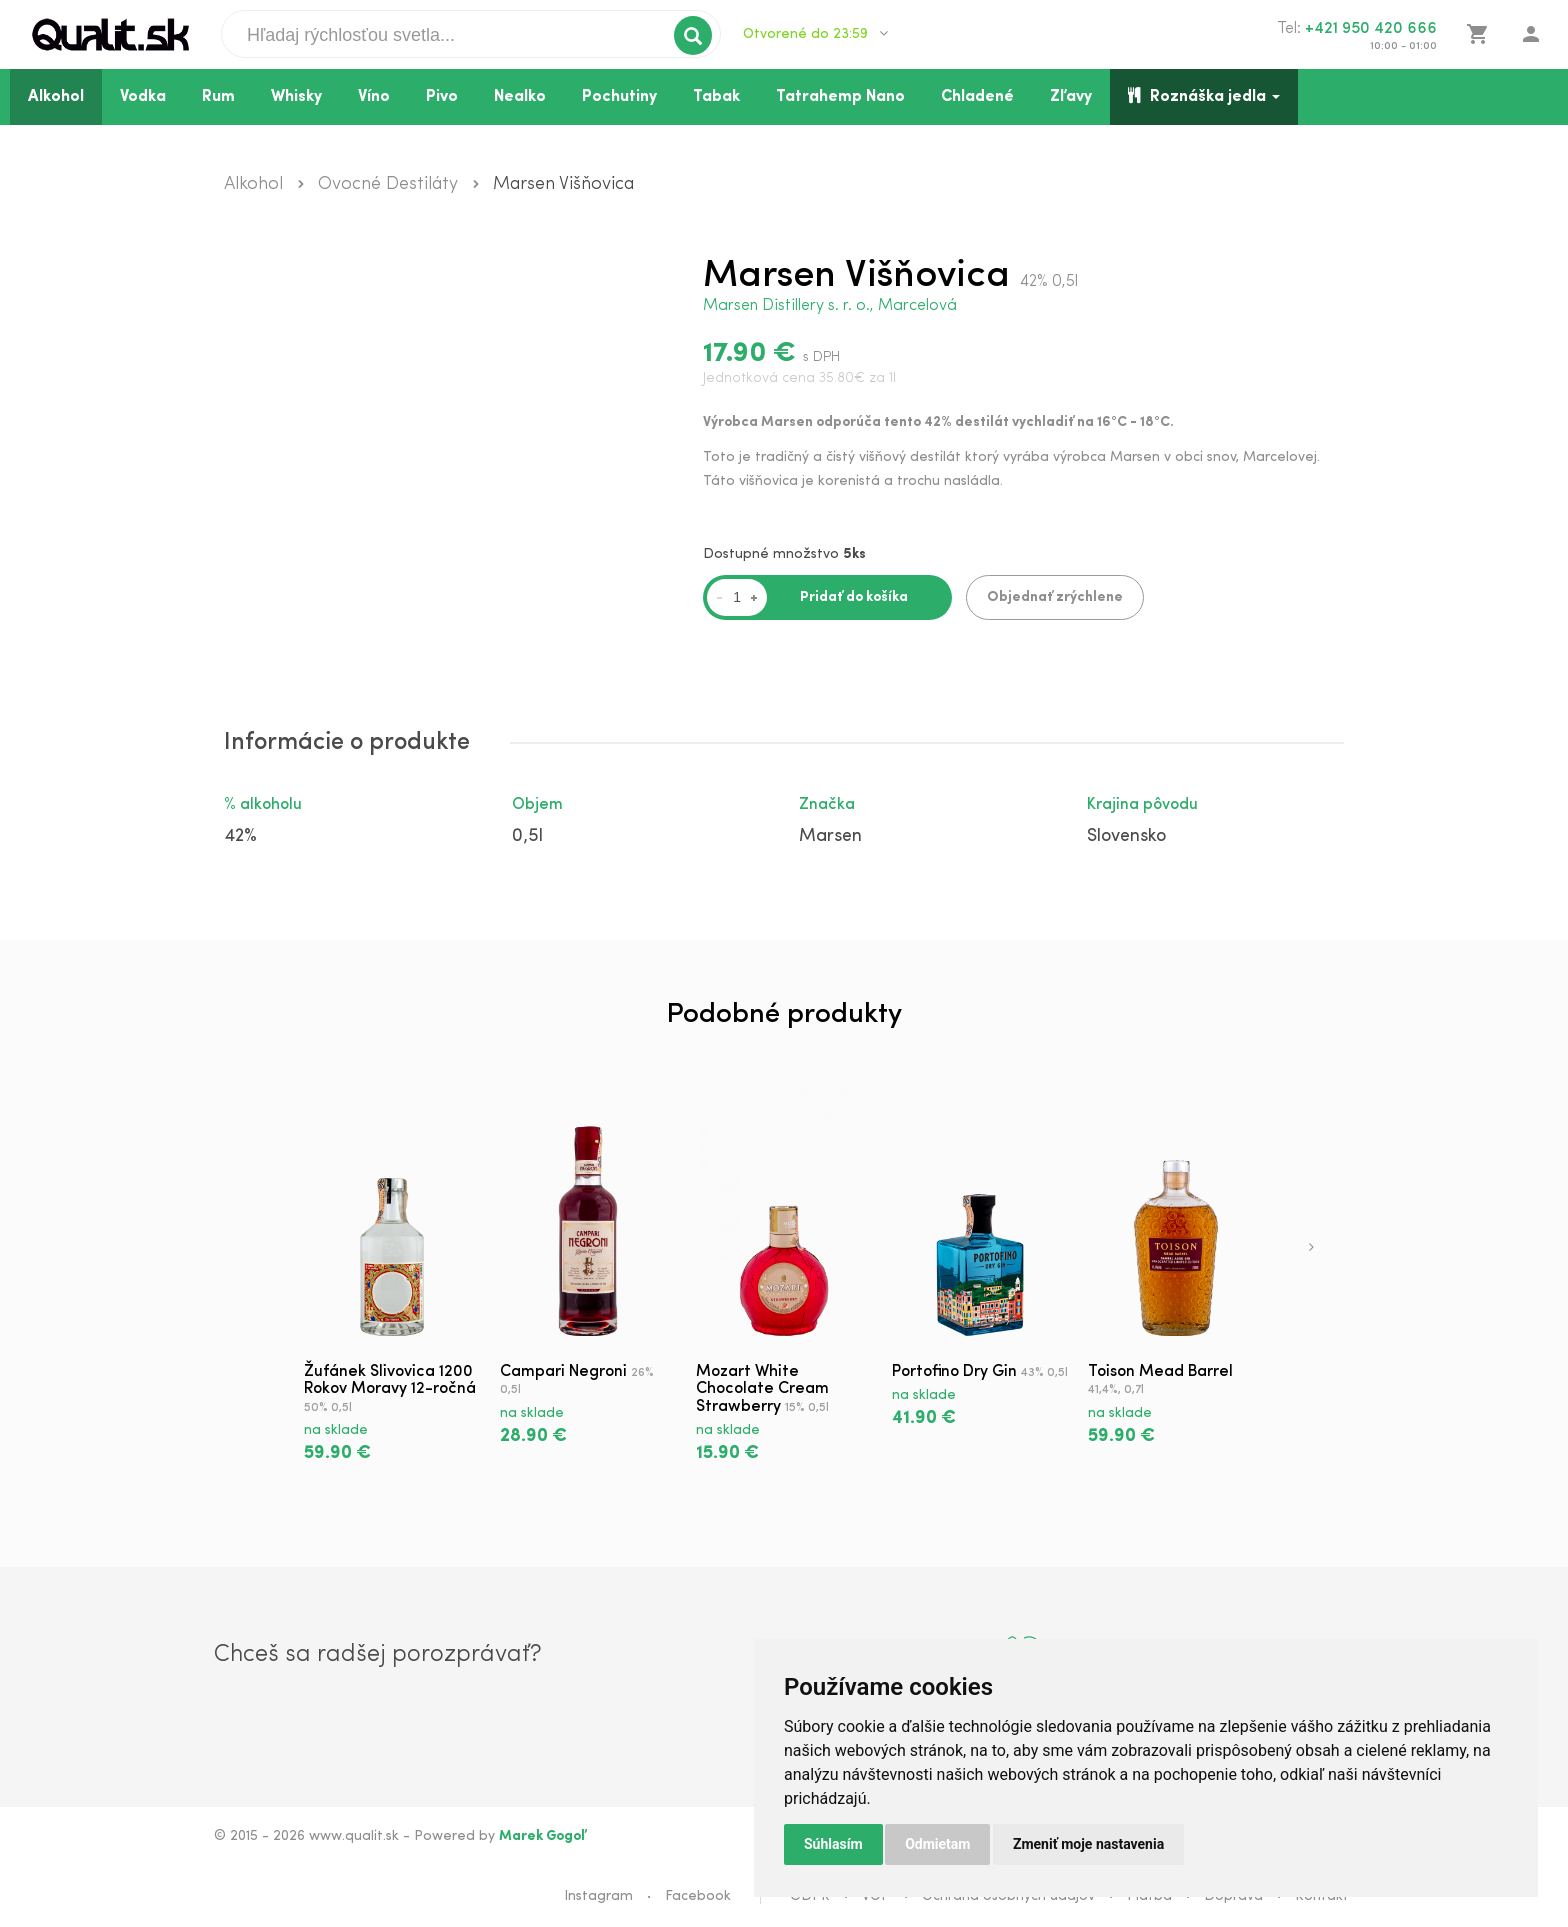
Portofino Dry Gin (954, 1372)
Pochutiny (619, 97)
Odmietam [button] (937, 1844)
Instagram (598, 1896)
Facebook (698, 1896)
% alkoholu (263, 805)
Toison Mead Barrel (1160, 1372)
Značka (827, 805)
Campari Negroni (563, 1372)
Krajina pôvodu (1142, 805)
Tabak (716, 97)
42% (240, 836)
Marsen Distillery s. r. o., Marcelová (830, 306)
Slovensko (1126, 836)
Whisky (296, 97)
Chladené (977, 97)
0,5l (527, 836)
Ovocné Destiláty (388, 184)
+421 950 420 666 (1371, 29)
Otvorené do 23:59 (815, 34)
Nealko (520, 97)
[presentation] (1311, 1249)
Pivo (442, 97)
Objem (537, 805)
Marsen (830, 836)
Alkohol (56, 97)
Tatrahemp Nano (840, 97)
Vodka (143, 97)
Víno (374, 97)
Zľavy (1071, 97)
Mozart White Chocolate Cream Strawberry (762, 1389)
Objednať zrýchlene (1055, 597)
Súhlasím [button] (833, 1844)
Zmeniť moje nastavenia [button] (1088, 1844)
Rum (218, 97)
